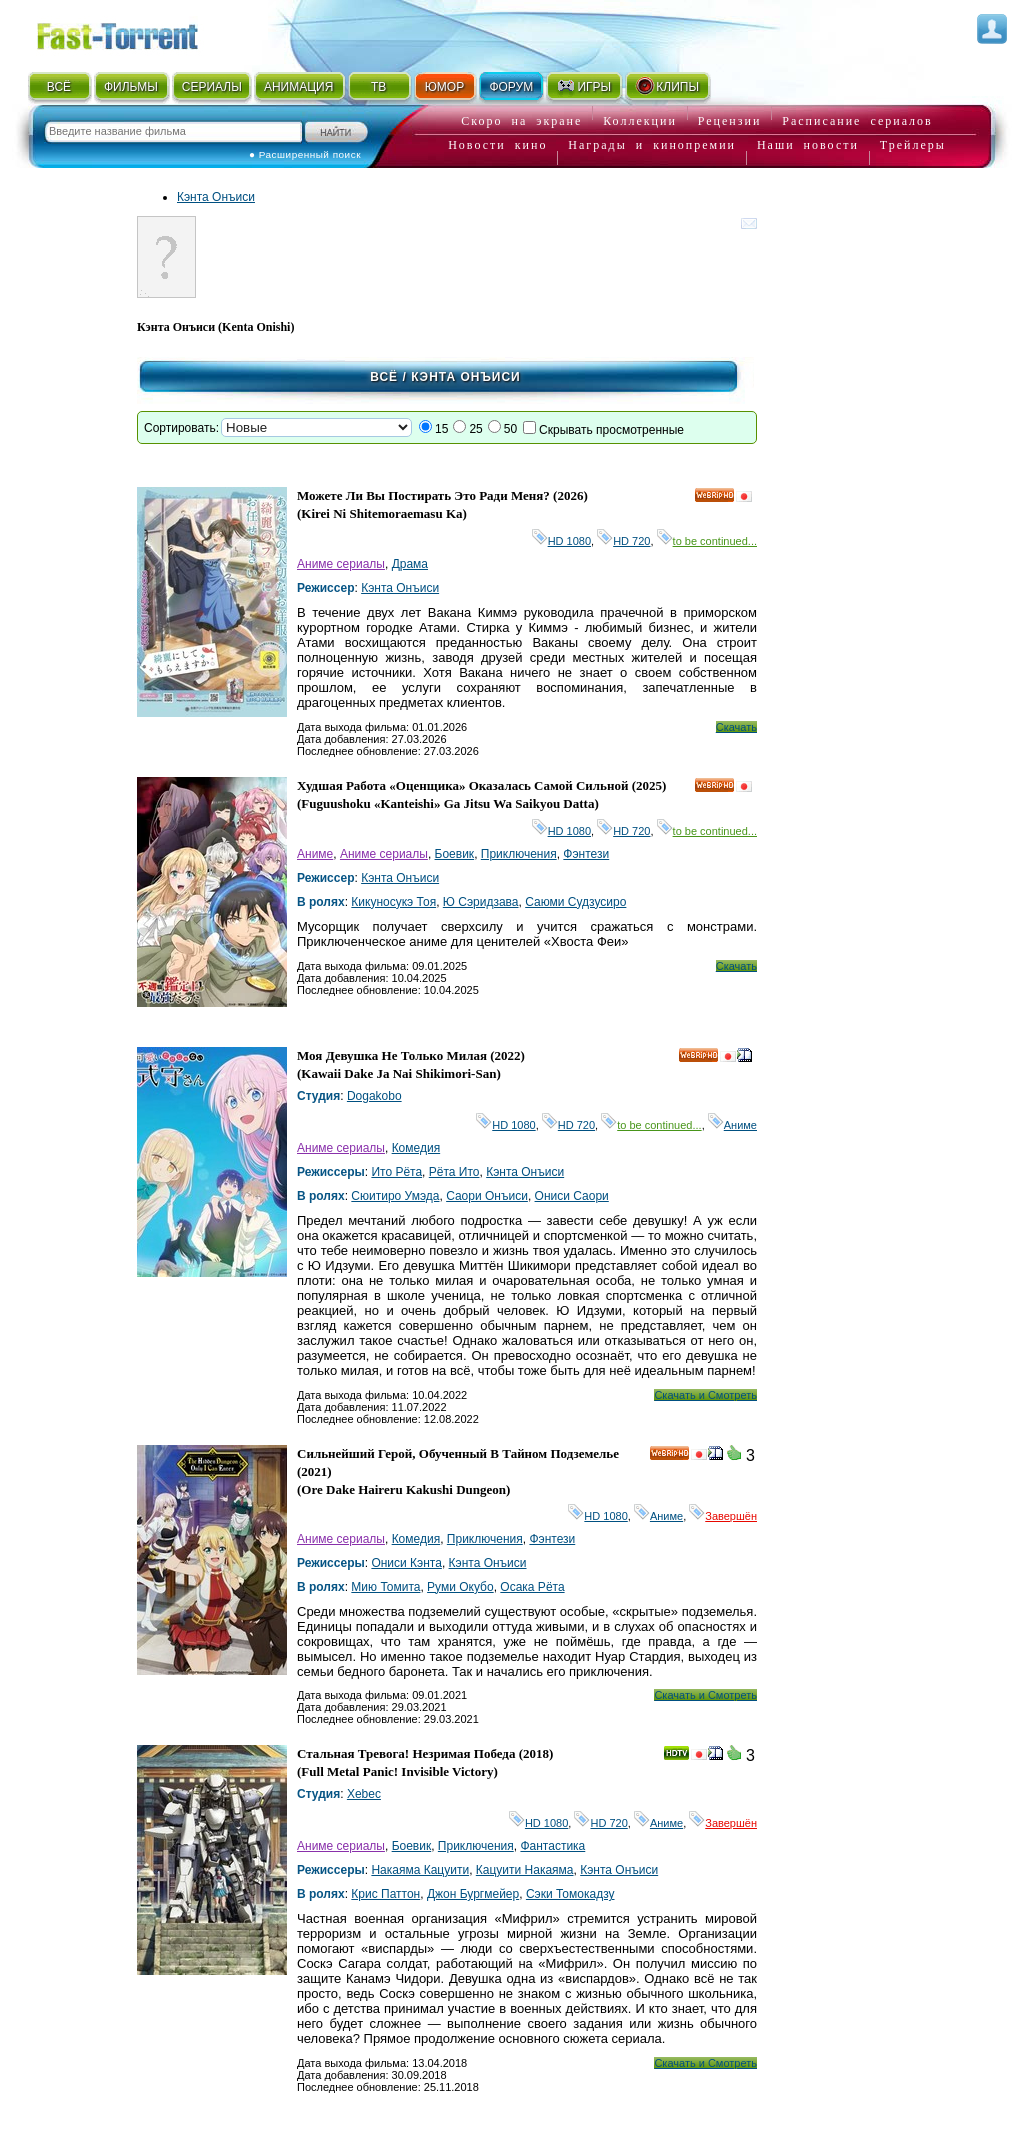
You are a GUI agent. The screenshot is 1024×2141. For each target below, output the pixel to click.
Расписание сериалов (857, 121)
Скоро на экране (521, 121)
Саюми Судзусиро (575, 902)
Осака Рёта (532, 1587)
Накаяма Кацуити (420, 1870)
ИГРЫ (583, 86)
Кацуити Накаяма (525, 1870)
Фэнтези (586, 854)
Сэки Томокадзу (570, 1894)
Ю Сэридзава (481, 902)
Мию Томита (385, 1587)
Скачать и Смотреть (705, 1395)
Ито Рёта (396, 1172)
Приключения (519, 854)
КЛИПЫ (667, 86)
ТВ (378, 87)
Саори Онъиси (487, 1196)
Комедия (416, 1148)
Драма (410, 564)
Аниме (315, 854)
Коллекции (640, 121)
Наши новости (808, 145)
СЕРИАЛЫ (212, 87)
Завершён (723, 1516)
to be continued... (707, 541)
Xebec (364, 1794)
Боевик (455, 854)
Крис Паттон (385, 1894)
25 (475, 429)
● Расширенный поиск (305, 154)
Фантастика (552, 1846)
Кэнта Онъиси (216, 197)
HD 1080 (561, 541)
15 (441, 429)
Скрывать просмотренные (611, 430)
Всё (384, 377)
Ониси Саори (572, 1196)
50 (510, 429)
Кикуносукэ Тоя (393, 902)
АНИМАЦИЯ (298, 87)
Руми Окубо (460, 1587)
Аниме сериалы (341, 564)
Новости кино (497, 145)
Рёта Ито (454, 1172)
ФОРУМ (511, 87)
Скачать (736, 727)
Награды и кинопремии (652, 145)
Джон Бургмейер (473, 1894)
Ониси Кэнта (406, 1563)
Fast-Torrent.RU (137, 32)
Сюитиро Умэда (395, 1196)
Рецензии (730, 121)
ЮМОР (444, 87)
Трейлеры (913, 145)
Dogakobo (374, 1096)
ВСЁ (59, 87)
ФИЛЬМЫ (131, 87)
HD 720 (623, 541)
